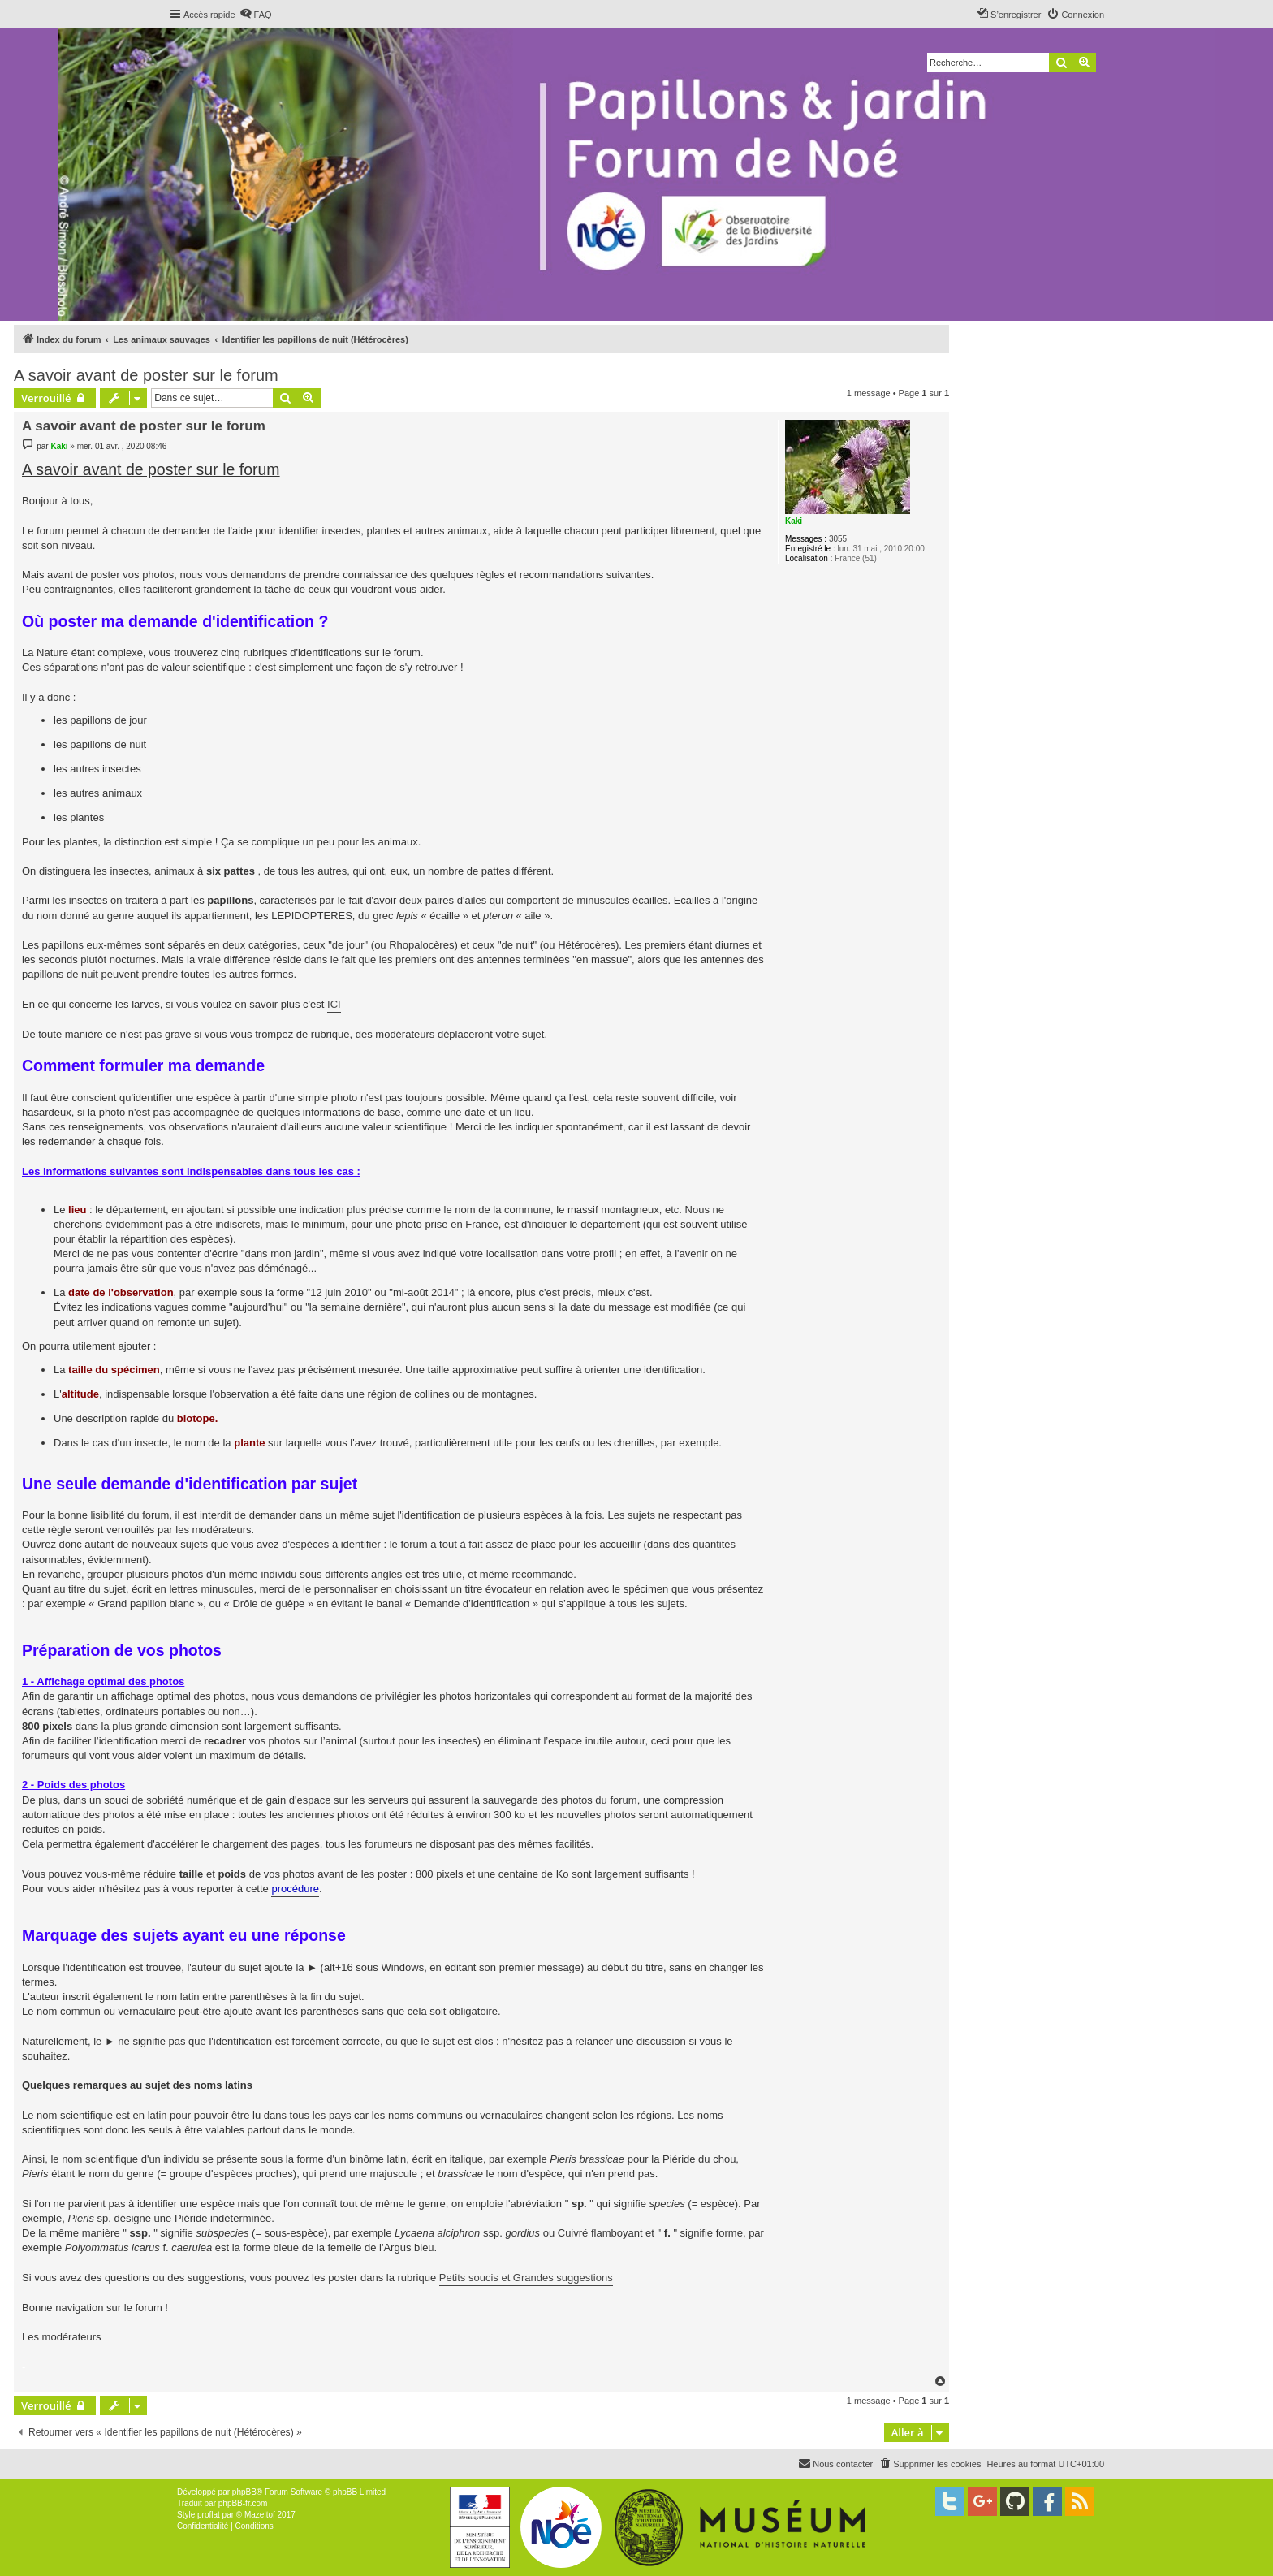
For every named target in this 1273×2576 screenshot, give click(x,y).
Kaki (793, 520)
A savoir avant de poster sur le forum (146, 375)
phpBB (244, 2491)
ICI (334, 1004)
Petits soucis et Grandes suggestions (526, 2277)
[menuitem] (255, 14)
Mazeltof (259, 2514)
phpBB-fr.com (243, 2503)
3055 (838, 538)
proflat (208, 2514)
